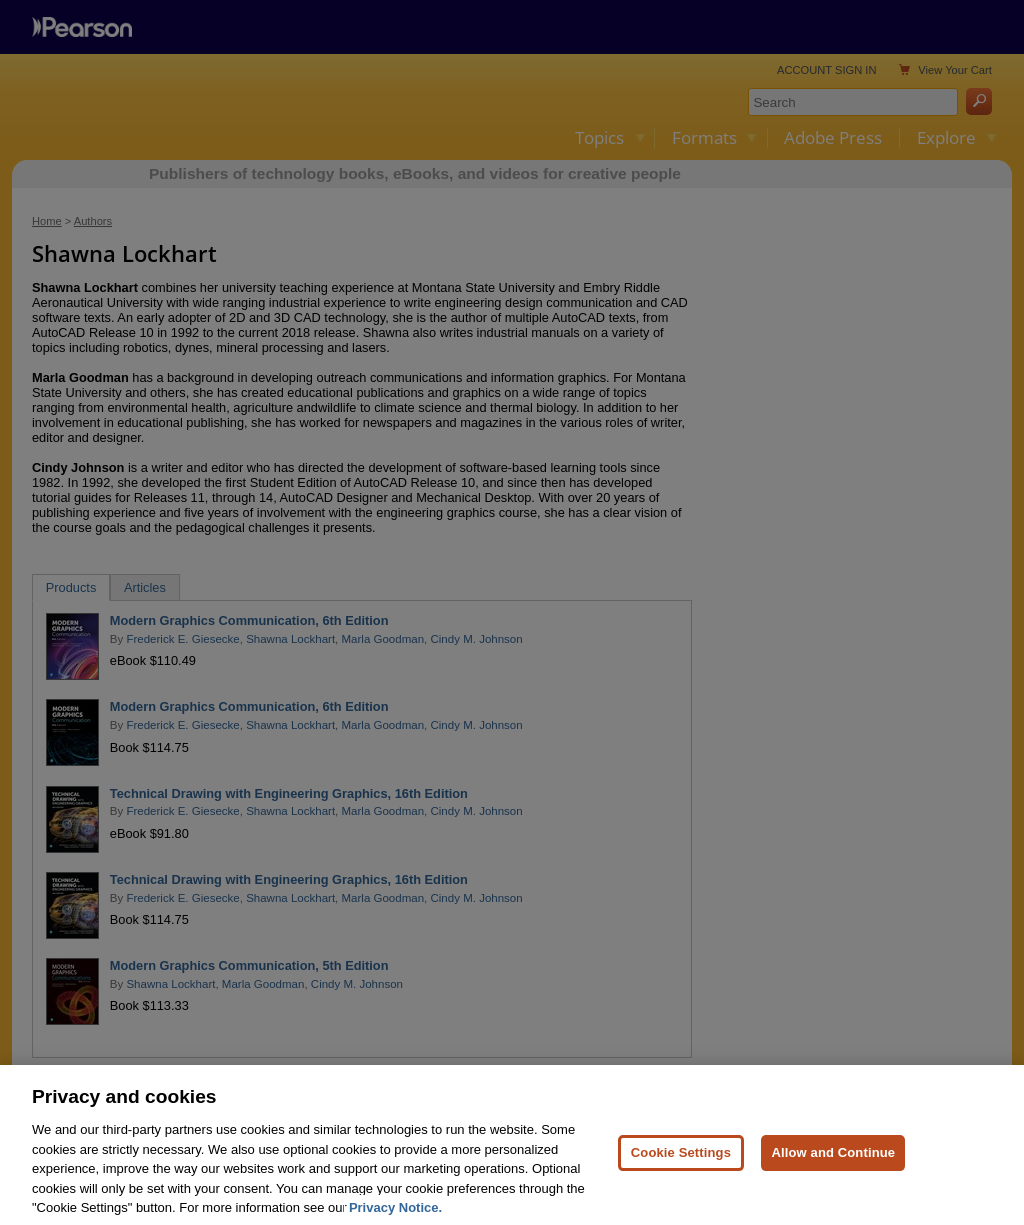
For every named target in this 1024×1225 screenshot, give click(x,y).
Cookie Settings (681, 1169)
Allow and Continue (833, 1169)
